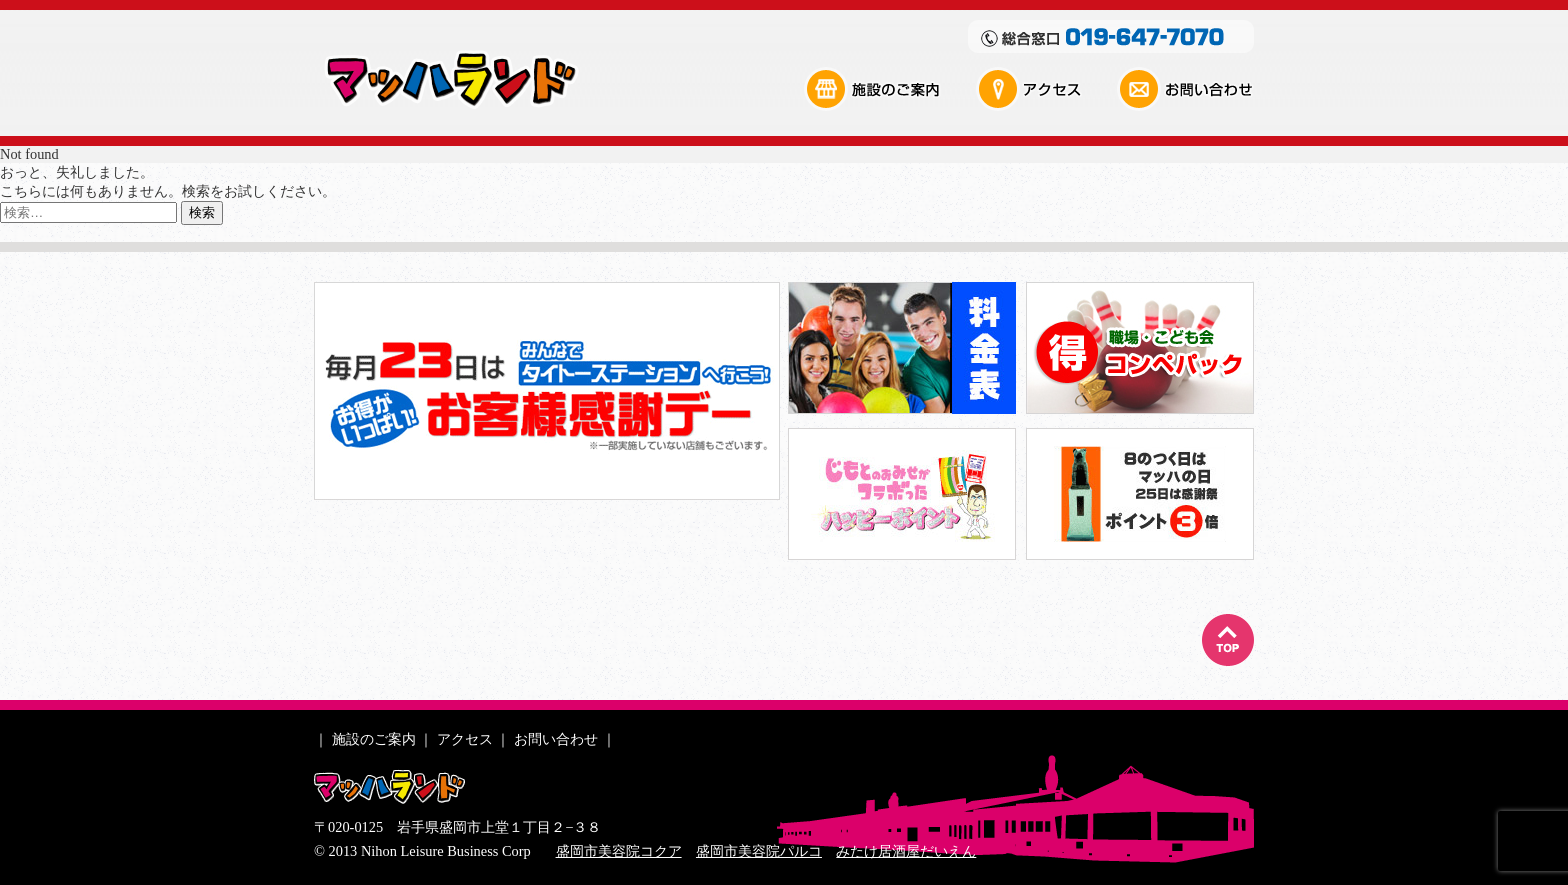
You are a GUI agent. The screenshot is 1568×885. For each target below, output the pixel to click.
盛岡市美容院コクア (619, 851)
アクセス (1045, 89)
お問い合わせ (1185, 89)
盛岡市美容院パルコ (759, 851)
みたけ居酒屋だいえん (906, 851)
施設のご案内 (889, 89)
